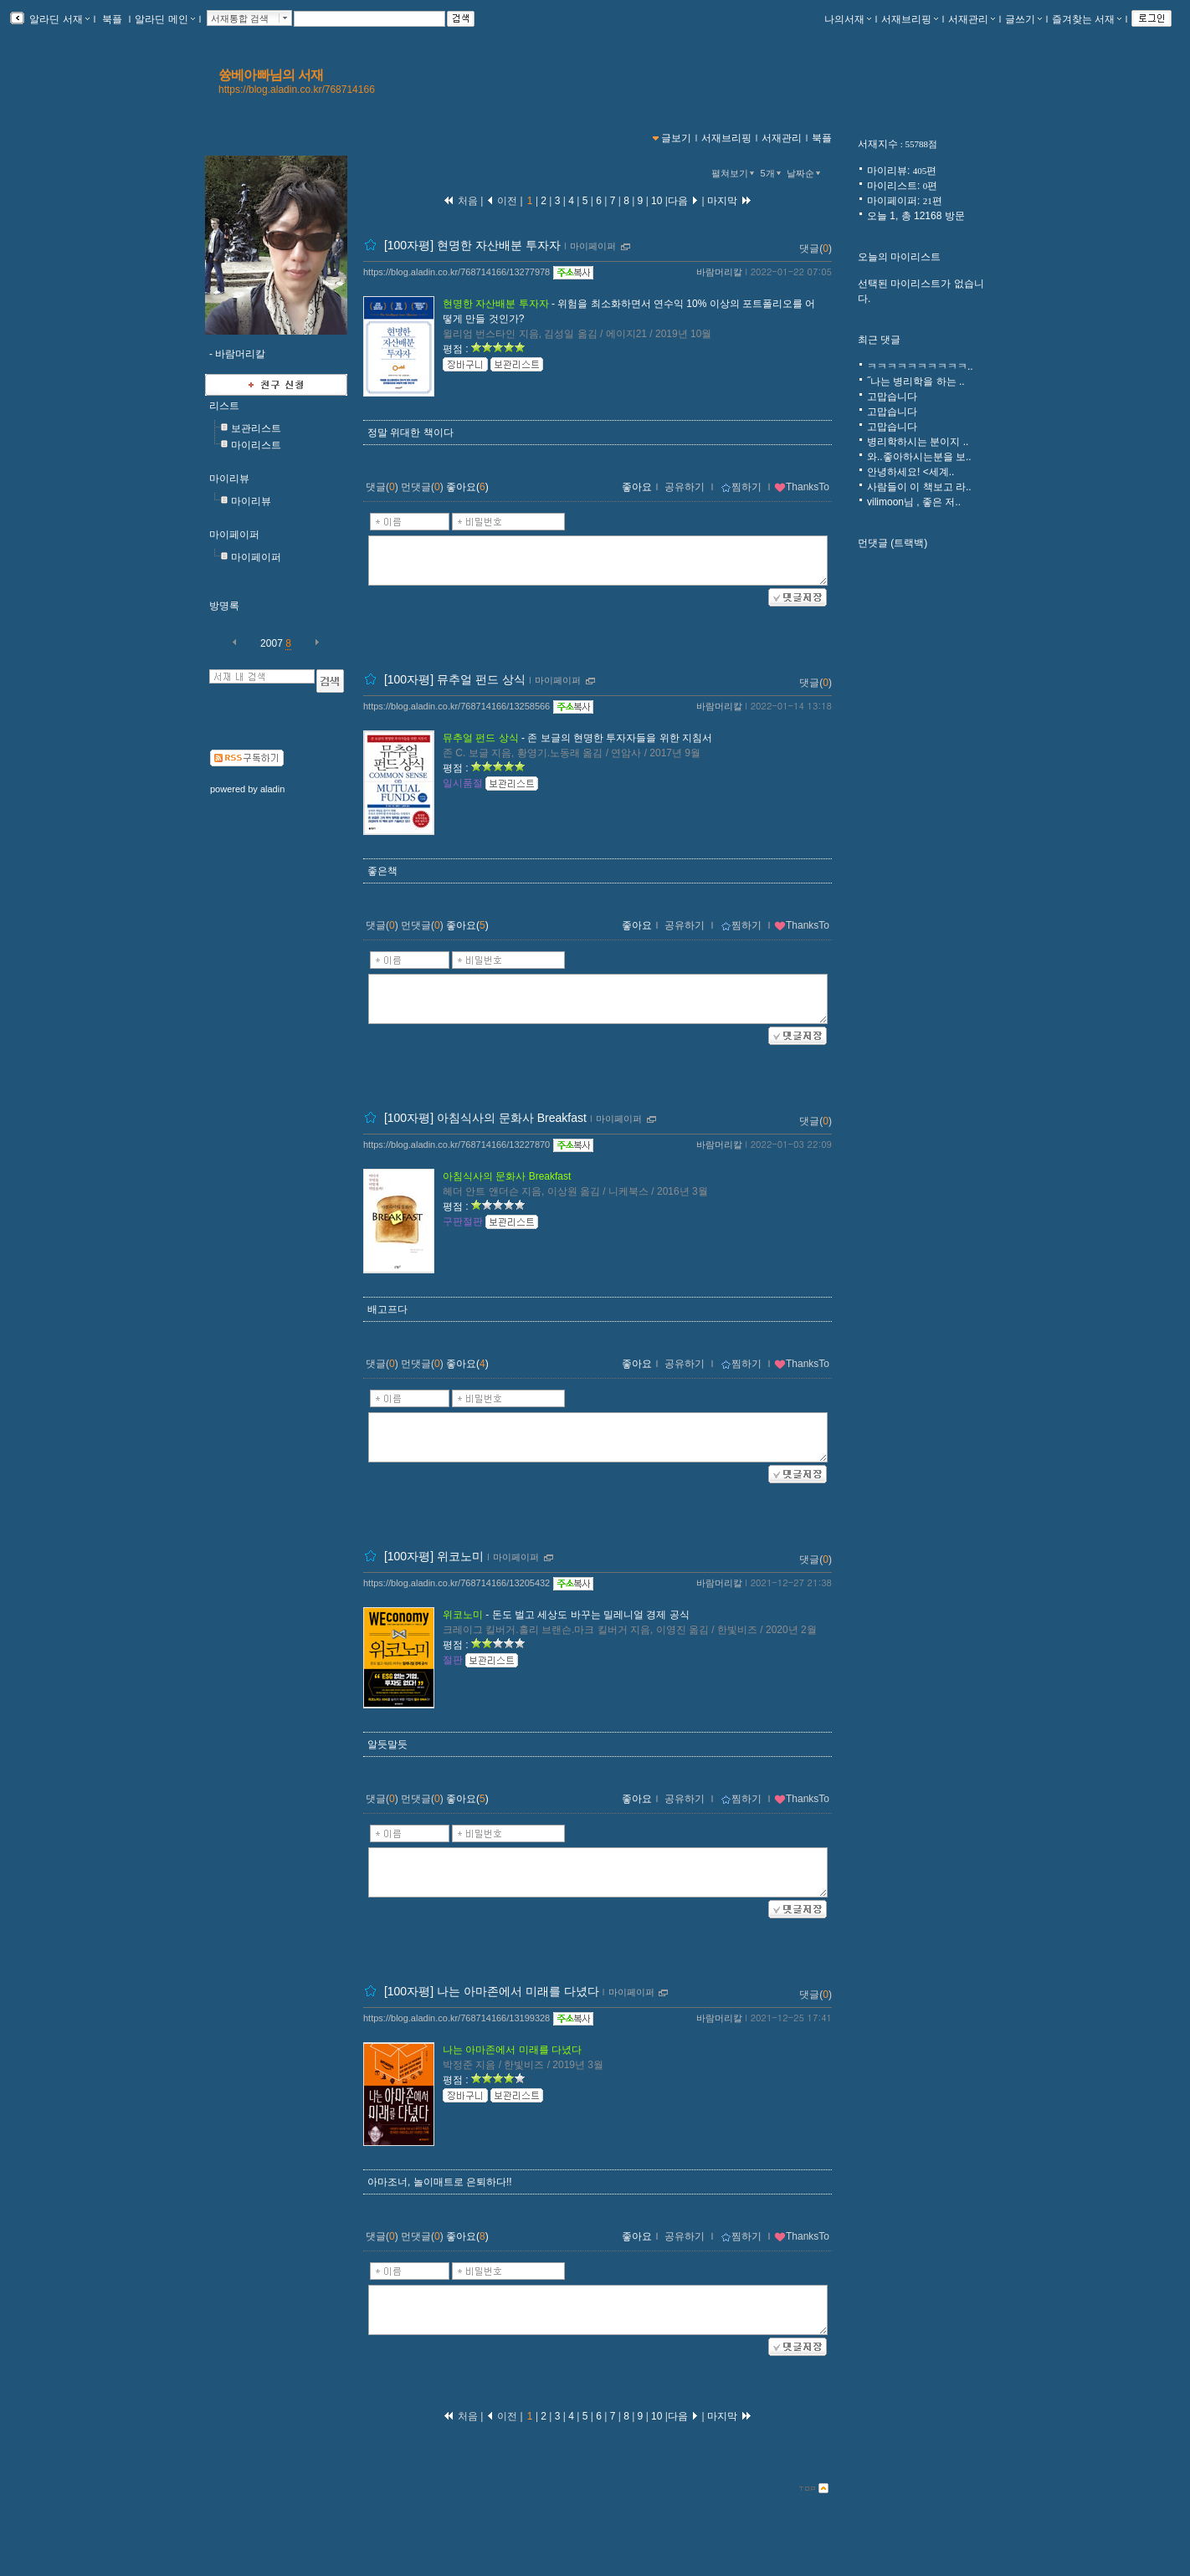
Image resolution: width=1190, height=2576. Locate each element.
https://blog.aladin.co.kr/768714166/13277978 (456, 272)
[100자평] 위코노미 (434, 1556)
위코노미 (463, 1615)
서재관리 (971, 19)
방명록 (224, 606)
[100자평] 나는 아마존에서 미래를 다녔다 (491, 1991)
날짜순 (805, 173)
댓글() (815, 248)
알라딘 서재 (58, 19)
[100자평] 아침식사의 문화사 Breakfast (485, 1117)
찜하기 (741, 487)
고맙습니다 (892, 396)
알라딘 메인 (164, 19)
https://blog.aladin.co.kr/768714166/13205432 (456, 1583)
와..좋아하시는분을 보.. (919, 457)
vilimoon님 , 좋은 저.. (914, 502)
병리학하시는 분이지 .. (917, 442)
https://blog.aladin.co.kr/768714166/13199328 (456, 2018)
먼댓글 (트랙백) (892, 543)
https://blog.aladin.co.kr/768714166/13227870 (456, 1144)
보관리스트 (256, 428)
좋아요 (637, 487)
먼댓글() (422, 487)
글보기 (676, 138)
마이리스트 (256, 445)
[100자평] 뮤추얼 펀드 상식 (455, 679)
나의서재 (847, 19)
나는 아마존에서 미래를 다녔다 (512, 2050)
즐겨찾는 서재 (1086, 19)
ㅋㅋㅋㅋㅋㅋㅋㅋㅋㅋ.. (920, 366)
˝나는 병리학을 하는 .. (916, 381)
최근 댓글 (879, 340)
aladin (272, 789)
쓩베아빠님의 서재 (270, 75)
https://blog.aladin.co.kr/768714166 (296, 89)
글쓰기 (1023, 19)
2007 (271, 643)
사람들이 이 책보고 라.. (919, 487)
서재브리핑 (909, 19)
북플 (113, 19)
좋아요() (467, 487)
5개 (772, 173)
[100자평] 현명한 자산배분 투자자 (472, 245)
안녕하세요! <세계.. (910, 472)
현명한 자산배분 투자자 (496, 304)
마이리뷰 (229, 478)
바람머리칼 (719, 272)
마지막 (729, 201)
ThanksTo (801, 487)
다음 (683, 201)
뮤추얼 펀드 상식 (481, 738)
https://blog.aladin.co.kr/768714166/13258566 (456, 706)
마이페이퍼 (234, 534)
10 (657, 201)
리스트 (224, 406)
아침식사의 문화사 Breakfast (507, 1176)
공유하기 (684, 487)
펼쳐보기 (734, 173)
